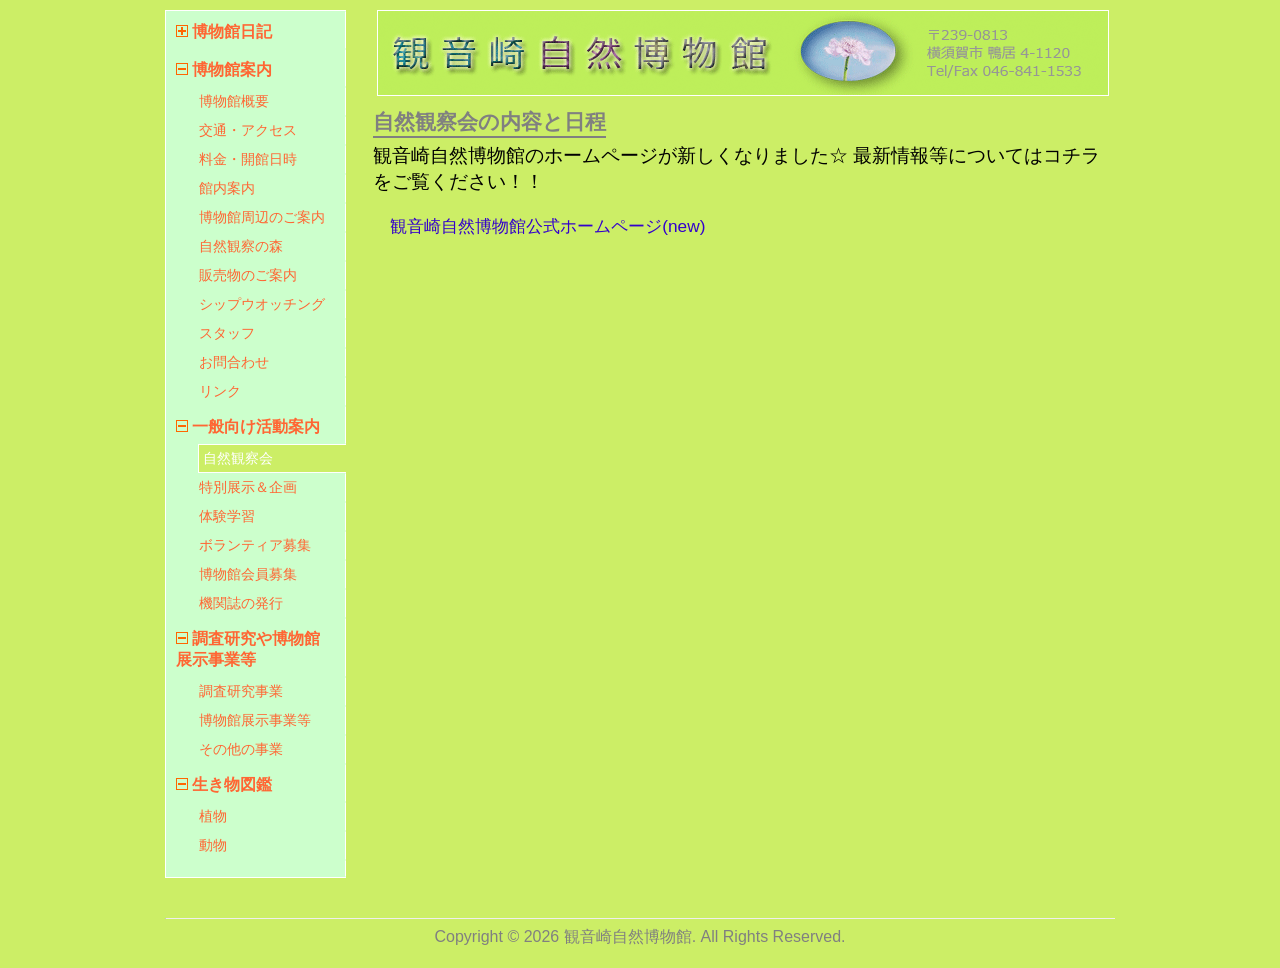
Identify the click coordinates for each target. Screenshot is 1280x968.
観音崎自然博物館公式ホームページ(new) (547, 226)
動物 (213, 845)
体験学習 (227, 516)
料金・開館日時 (248, 159)
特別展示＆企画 (248, 487)
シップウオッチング (262, 304)
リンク (220, 391)
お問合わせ (234, 362)
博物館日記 (232, 31)
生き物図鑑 (232, 784)
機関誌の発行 (241, 603)
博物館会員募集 (248, 574)
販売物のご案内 (248, 275)
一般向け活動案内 (256, 426)
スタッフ (227, 333)
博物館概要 (234, 101)
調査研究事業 (241, 691)
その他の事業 (241, 749)
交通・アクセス (248, 130)
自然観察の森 (241, 246)
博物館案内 (232, 69)
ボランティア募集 (255, 545)
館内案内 (227, 188)
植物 (213, 816)
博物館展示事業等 (255, 720)
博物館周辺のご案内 (262, 217)
